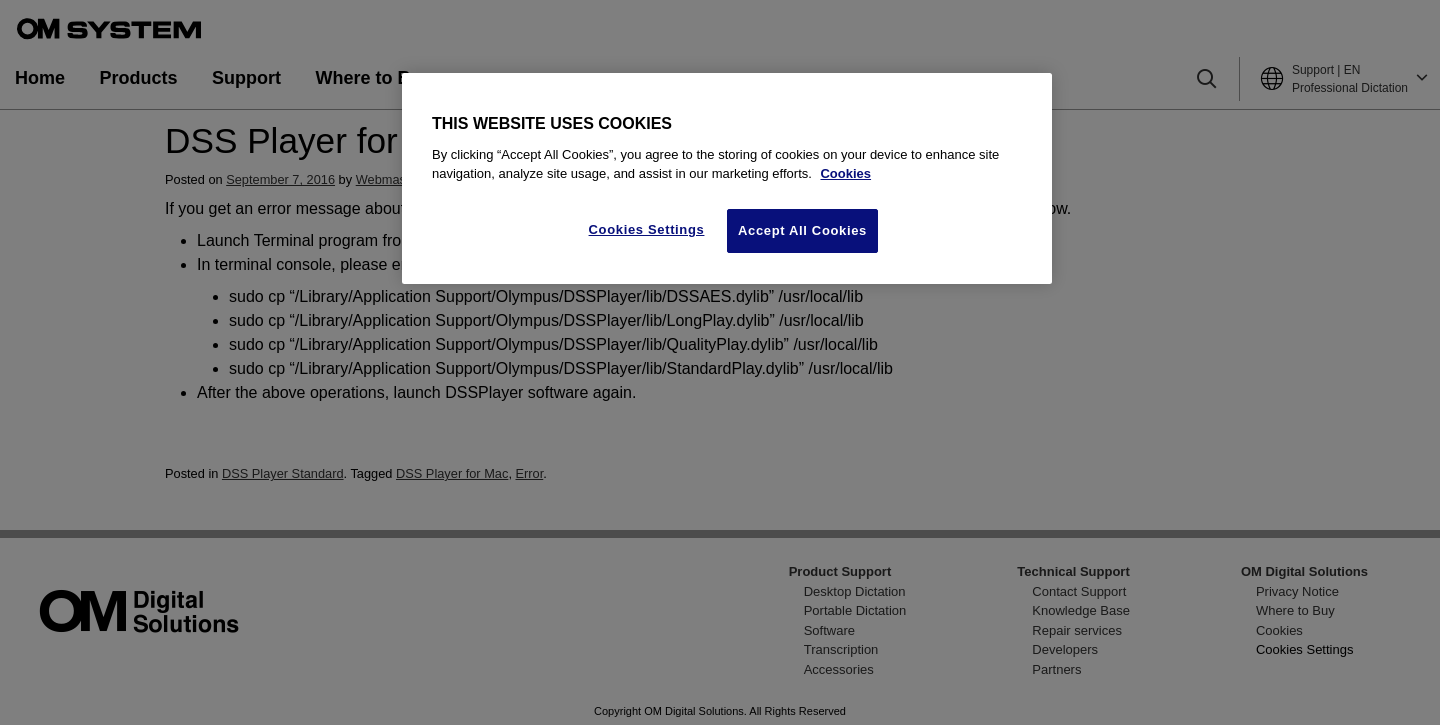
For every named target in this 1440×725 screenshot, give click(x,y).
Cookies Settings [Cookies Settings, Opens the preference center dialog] (647, 229)
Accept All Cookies (802, 230)
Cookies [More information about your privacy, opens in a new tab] (845, 173)
